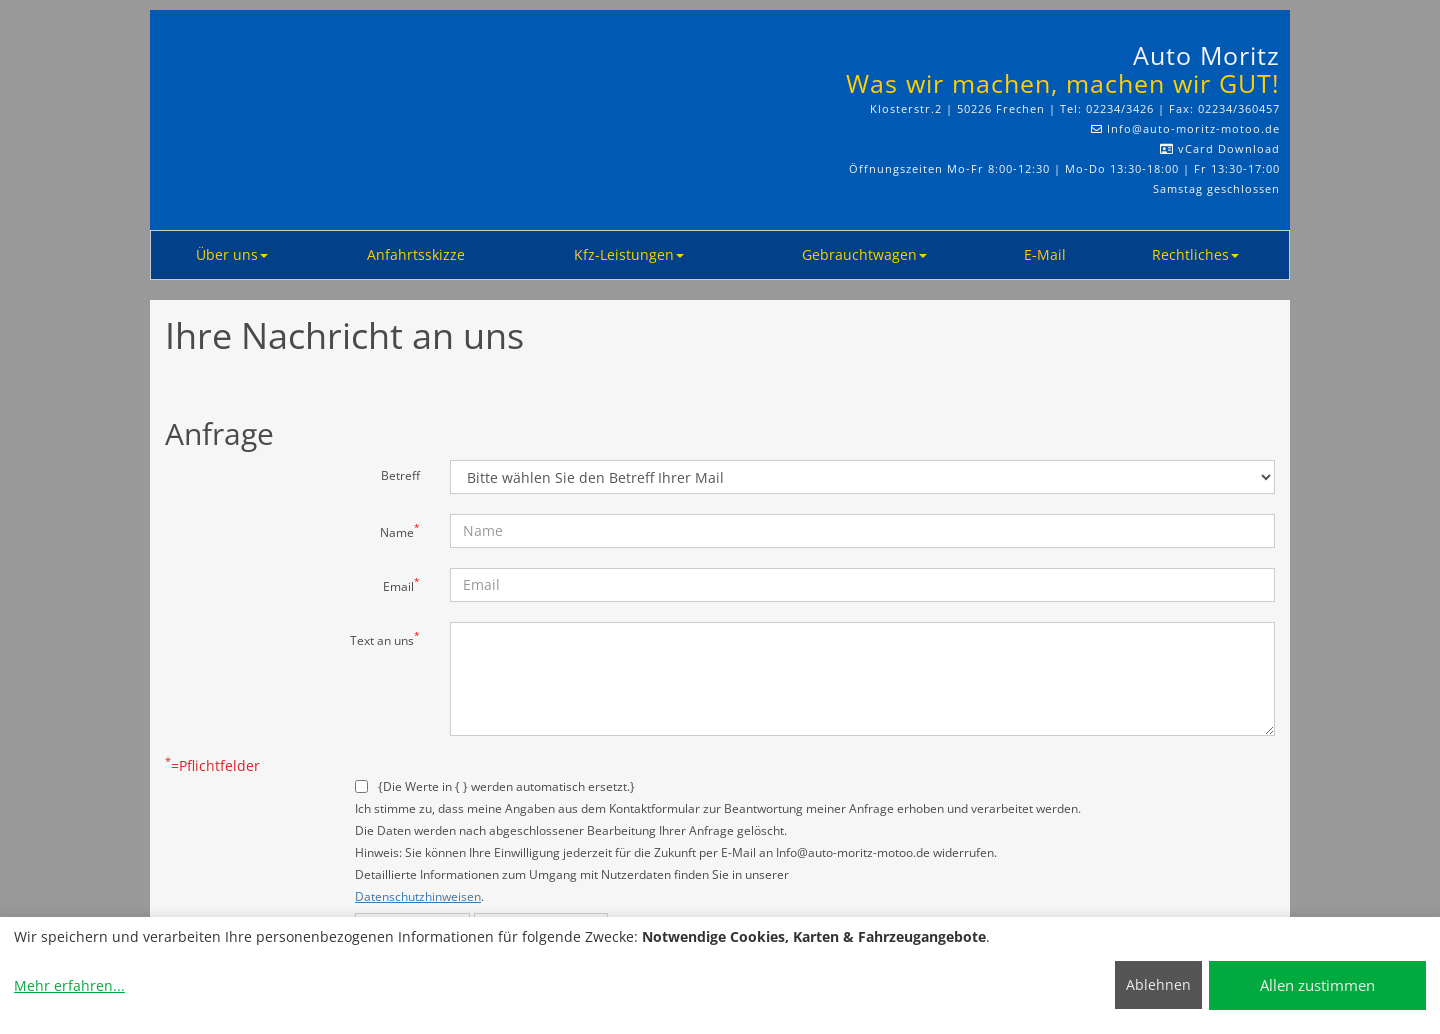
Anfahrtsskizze (416, 254)
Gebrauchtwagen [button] (864, 254)
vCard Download (1220, 148)
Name (400, 531)
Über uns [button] (232, 254)
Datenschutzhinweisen (418, 896)
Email (401, 585)
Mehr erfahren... (69, 985)
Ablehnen (1158, 984)
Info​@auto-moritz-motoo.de (1193, 128)
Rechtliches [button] (1195, 254)
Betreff (400, 475)
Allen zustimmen (1317, 985)
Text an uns (385, 639)
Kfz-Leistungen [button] (629, 254)
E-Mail (1045, 254)
